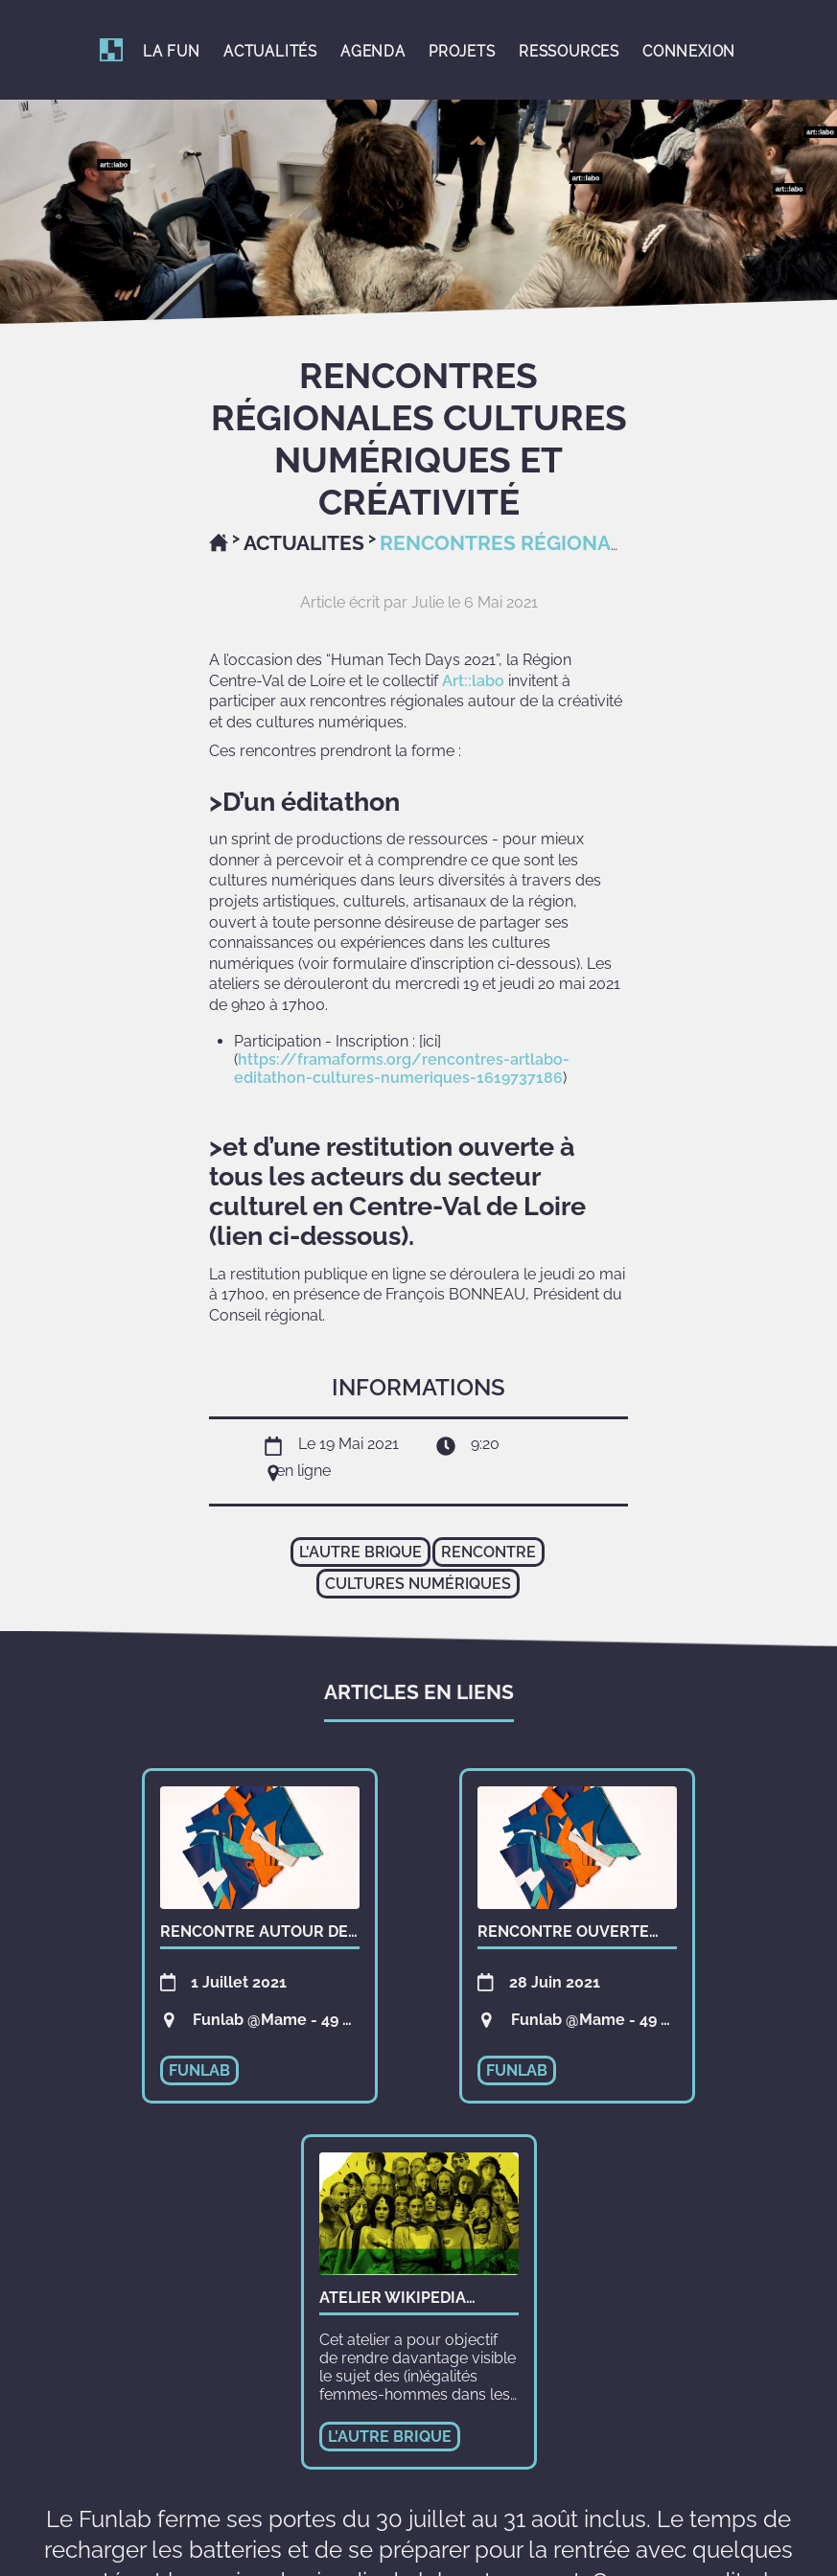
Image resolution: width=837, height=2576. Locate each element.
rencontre (488, 1552)
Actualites (304, 543)
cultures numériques (418, 1584)
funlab (199, 2070)
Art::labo (473, 681)
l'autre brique (360, 1552)
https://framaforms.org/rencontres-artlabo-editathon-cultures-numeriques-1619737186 (402, 1068)
